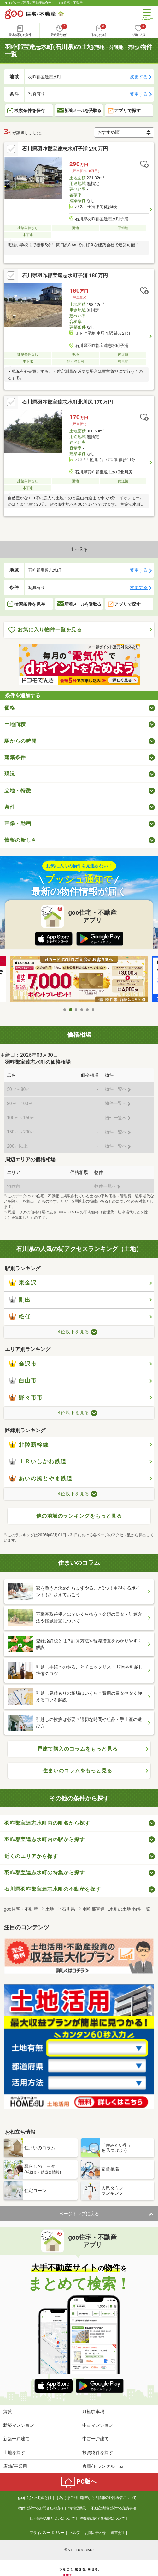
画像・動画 (17, 831)
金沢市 (23, 1371)
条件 (9, 814)
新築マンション (18, 2432)
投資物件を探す (97, 2459)
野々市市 (26, 1405)
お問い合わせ (95, 2540)
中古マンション (97, 2432)
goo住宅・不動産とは (34, 2505)
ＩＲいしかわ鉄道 (38, 1469)
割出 (20, 1307)
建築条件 (15, 765)
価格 (9, 715)
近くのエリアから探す (31, 1863)
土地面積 (15, 732)
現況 (9, 781)
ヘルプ (74, 2540)
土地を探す (14, 2459)
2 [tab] (70, 1017)
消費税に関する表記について (102, 2526)
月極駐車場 (93, 2418)
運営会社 (118, 2540)
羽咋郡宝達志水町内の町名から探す (47, 1830)
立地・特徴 (17, 798)
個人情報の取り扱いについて (52, 2526)
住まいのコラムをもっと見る (77, 1778)
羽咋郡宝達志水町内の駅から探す (44, 1847)
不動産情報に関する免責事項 (113, 2515)
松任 (20, 1324)
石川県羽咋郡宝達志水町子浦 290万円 (65, 153)
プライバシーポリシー (47, 2540)
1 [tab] (65, 1017)
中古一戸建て (95, 2445)
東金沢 (23, 1290)
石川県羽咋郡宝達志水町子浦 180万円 (65, 279)
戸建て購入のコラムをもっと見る (77, 1756)
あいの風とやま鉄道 (41, 1486)
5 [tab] (87, 1017)
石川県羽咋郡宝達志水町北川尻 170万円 (67, 406)
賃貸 (7, 2418)
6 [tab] (93, 1017)
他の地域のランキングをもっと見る (79, 1523)
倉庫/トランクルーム (103, 2473)
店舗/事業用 (15, 2473)
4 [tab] (82, 1017)
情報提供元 (77, 2515)
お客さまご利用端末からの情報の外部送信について (96, 2505)
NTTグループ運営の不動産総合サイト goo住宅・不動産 (44, 2)
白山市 (23, 1388)
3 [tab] (76, 1017)
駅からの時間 (20, 748)
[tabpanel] (79, 987)
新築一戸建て (16, 2445)
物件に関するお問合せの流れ (40, 2515)
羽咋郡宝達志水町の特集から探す (44, 1880)
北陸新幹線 (29, 1452)
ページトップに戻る (79, 2221)
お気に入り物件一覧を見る (45, 637)
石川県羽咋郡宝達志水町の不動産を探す (52, 1897)
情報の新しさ (20, 847)
